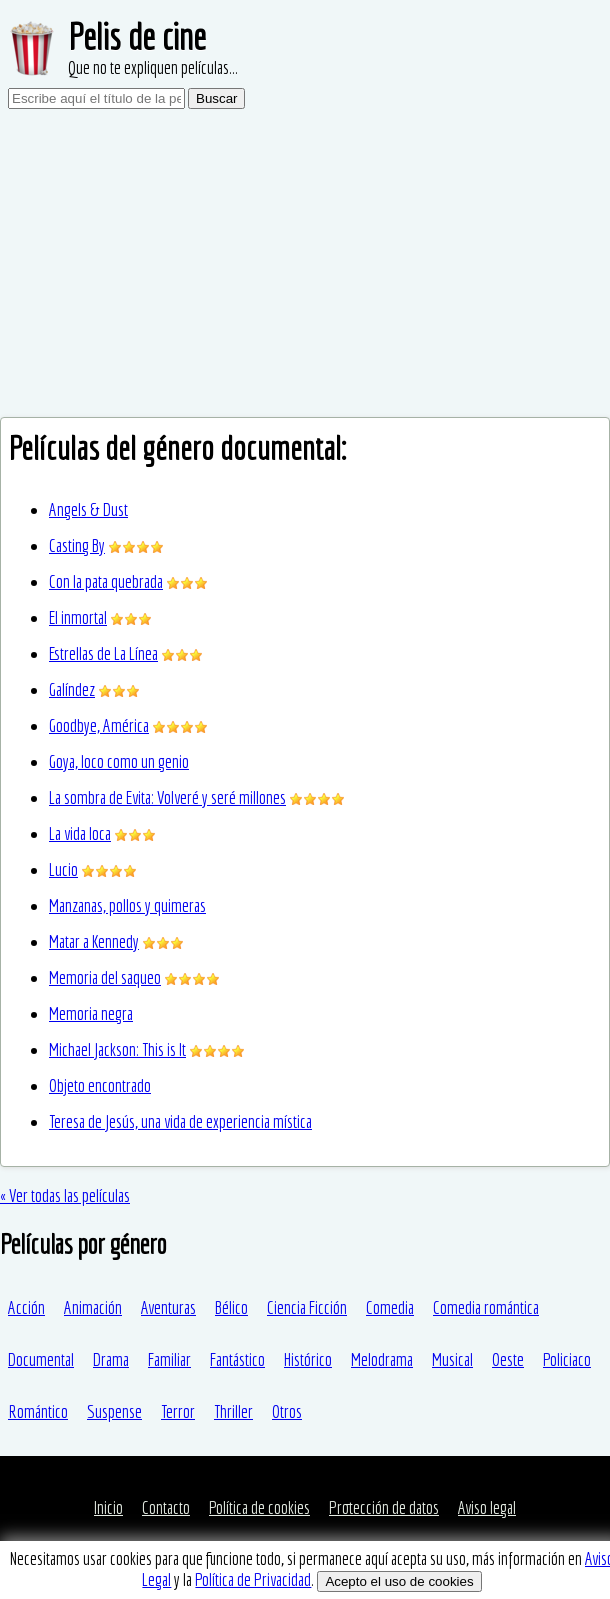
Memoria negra (91, 1013)
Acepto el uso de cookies (399, 1581)
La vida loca (80, 833)
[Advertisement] (305, 267)
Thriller (233, 1411)
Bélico (231, 1307)
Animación (93, 1307)
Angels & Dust (88, 509)
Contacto (166, 1507)
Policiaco (567, 1359)
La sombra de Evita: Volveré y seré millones (167, 797)
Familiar (169, 1359)
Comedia (390, 1307)
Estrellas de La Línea (103, 653)
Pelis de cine (137, 36)
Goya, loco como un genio (119, 761)
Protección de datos (384, 1507)
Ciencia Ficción (307, 1307)
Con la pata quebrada (106, 581)
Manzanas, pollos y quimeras (127, 905)
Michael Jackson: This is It (117, 1049)
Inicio (108, 1507)
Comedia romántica (486, 1307)
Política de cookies (259, 1507)
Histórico (308, 1359)
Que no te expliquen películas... (153, 67)
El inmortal (78, 617)
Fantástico (237, 1359)
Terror (178, 1411)
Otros (287, 1411)
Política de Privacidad (253, 1579)
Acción (26, 1307)
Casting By (77, 545)
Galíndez (72, 689)
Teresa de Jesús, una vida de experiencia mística (180, 1121)
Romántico (38, 1411)
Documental (41, 1359)
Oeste (508, 1359)
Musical (452, 1359)
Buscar (216, 98)
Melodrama (382, 1359)
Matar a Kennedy (94, 941)
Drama (111, 1359)
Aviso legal (487, 1507)
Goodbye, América (99, 725)
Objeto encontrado (100, 1085)
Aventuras (168, 1307)
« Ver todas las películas (65, 1195)
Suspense (114, 1411)
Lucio (63, 869)
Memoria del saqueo (105, 977)
